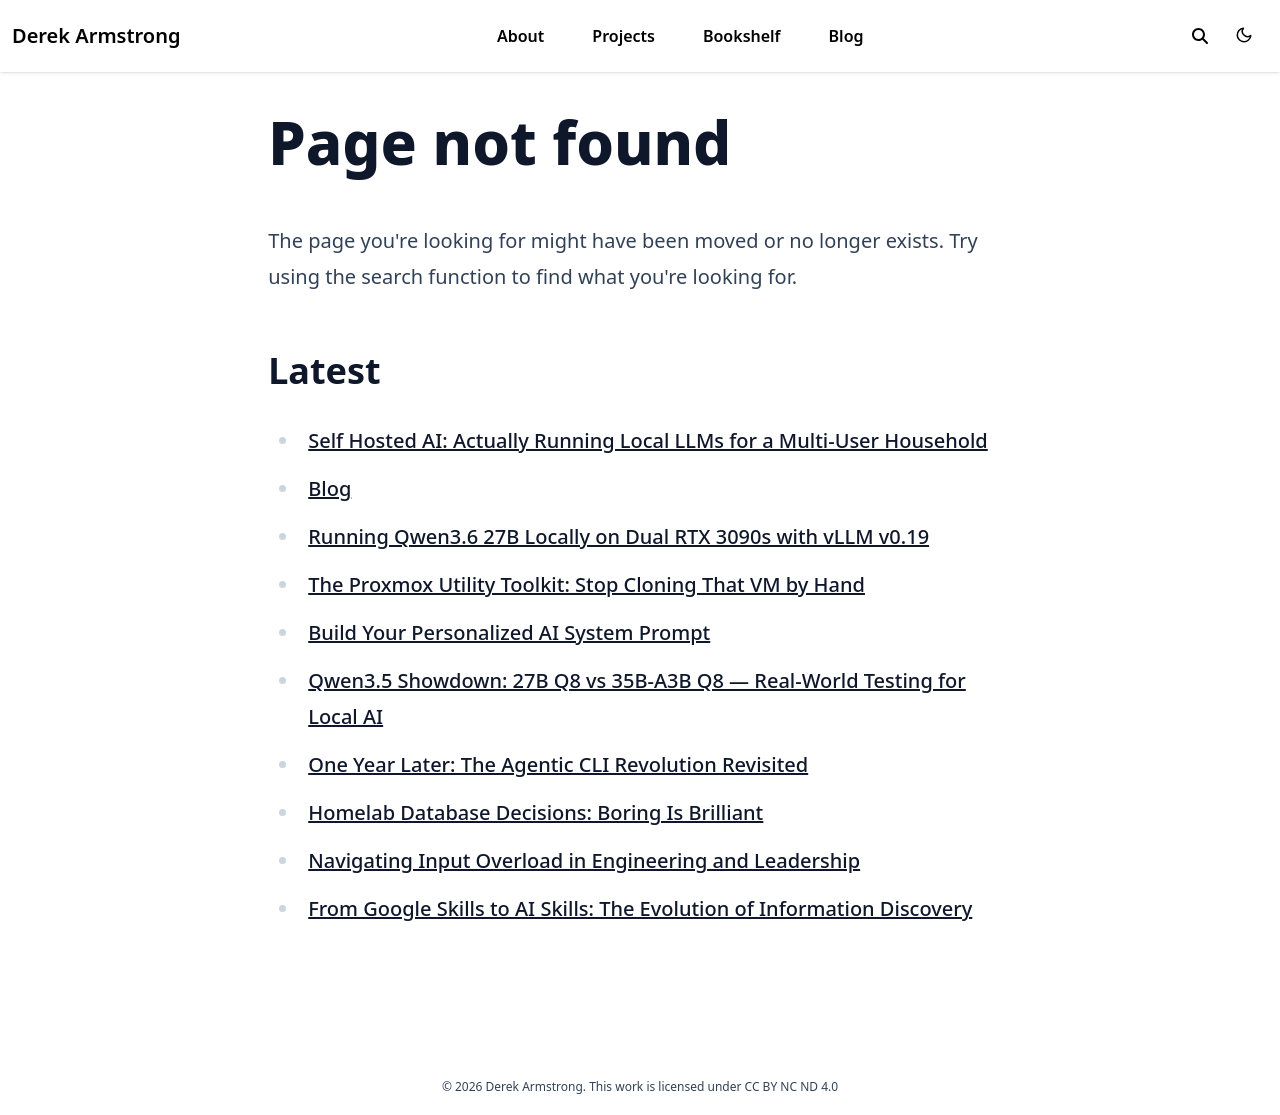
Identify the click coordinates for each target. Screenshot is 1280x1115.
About (520, 36)
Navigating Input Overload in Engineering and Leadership (584, 860)
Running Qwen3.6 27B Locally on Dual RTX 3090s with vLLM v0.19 (618, 536)
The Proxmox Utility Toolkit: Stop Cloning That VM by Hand (586, 584)
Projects (623, 36)
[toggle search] (1200, 36)
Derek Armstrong (96, 35)
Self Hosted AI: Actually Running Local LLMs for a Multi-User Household (648, 440)
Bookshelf (742, 36)
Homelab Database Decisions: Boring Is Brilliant (535, 812)
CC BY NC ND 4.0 (792, 1086)
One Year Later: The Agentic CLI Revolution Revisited (558, 764)
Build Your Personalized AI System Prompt (509, 632)
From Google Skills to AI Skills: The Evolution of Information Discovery (640, 908)
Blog (846, 36)
